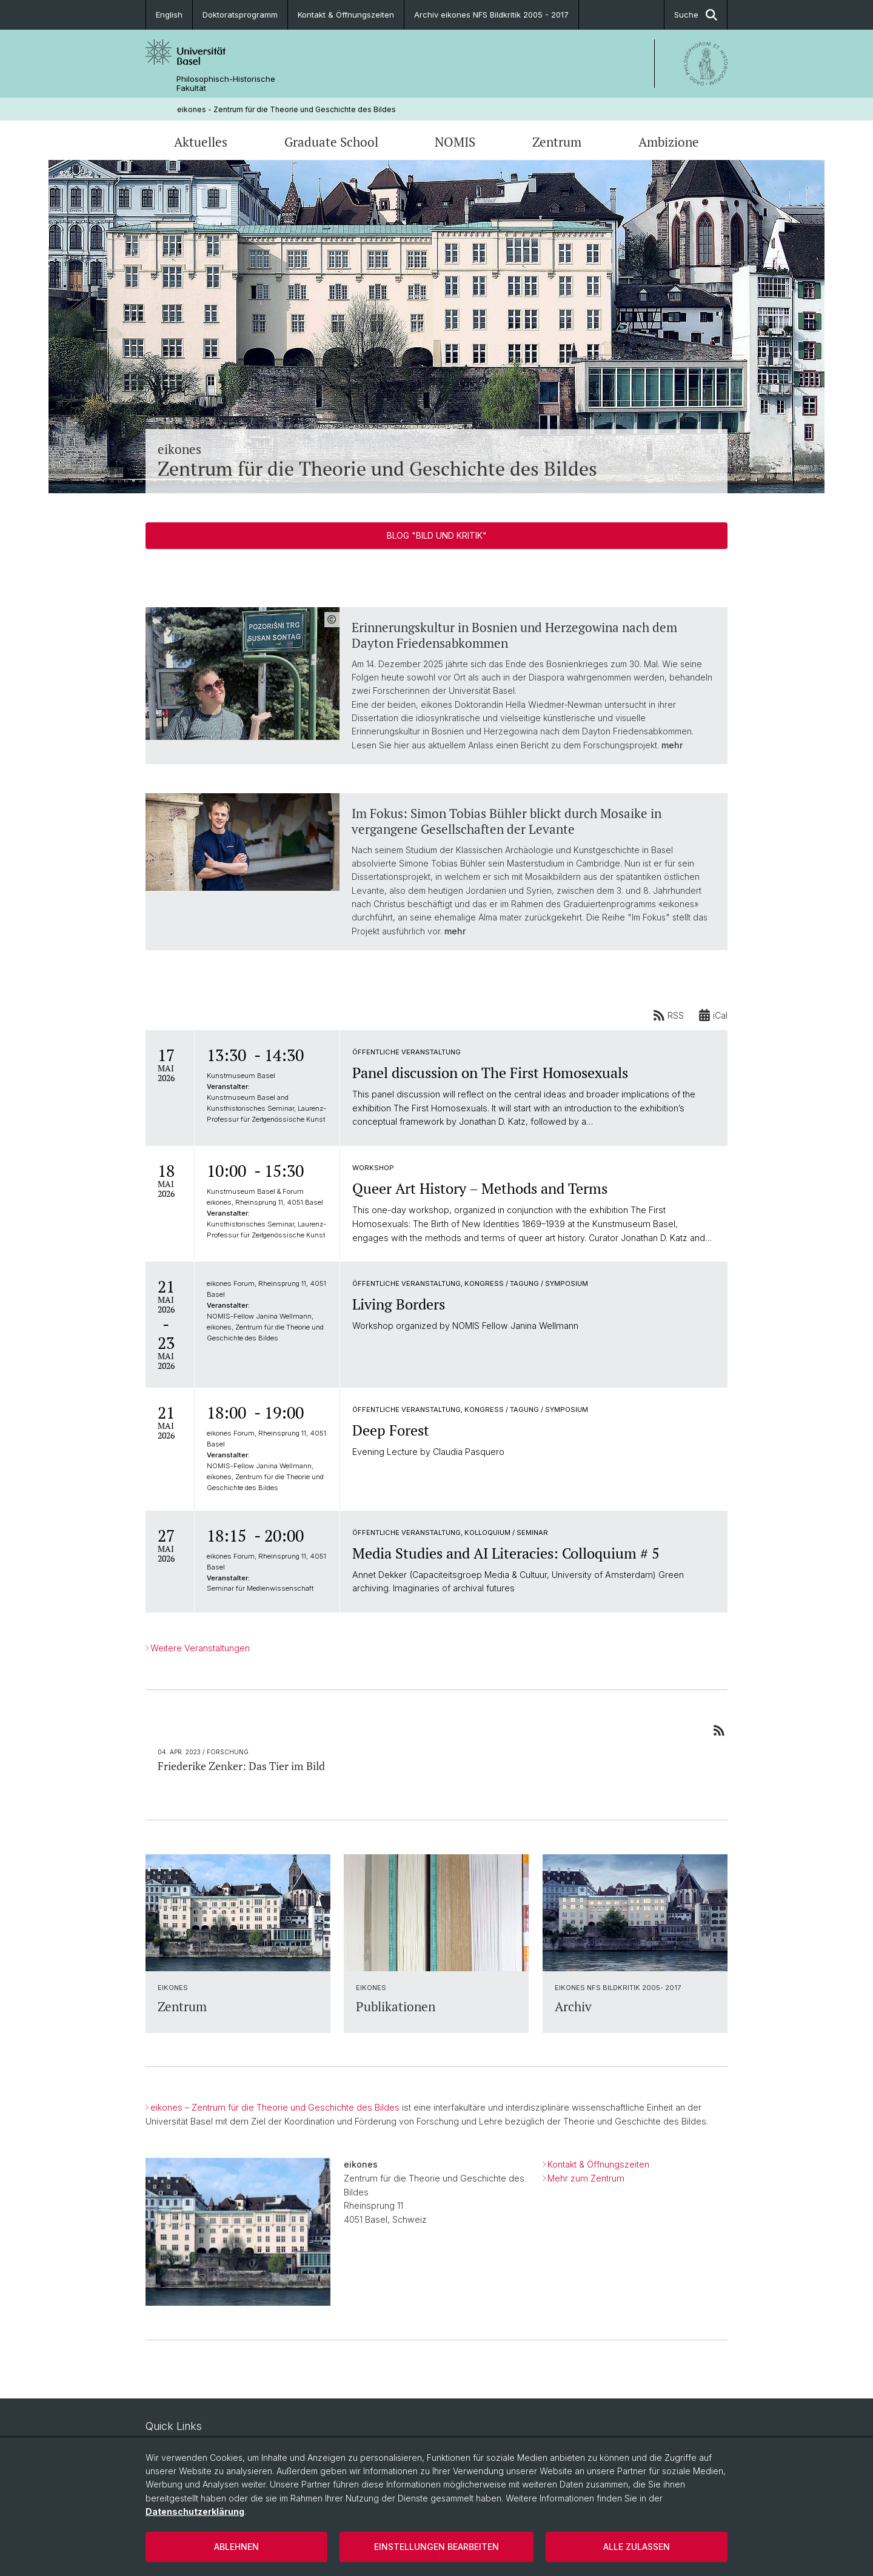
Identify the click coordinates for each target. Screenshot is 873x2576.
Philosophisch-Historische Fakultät (225, 84)
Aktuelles (200, 141)
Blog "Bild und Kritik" (437, 535)
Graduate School (331, 141)
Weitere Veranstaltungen (200, 1648)
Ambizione (668, 141)
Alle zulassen (636, 2546)
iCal (713, 1015)
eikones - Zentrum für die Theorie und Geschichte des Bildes (286, 109)
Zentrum (556, 141)
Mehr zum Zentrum (585, 2178)
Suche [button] (695, 15)
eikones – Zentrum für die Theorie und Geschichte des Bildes (275, 2107)
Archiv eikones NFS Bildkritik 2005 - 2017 (491, 14)
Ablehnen (236, 2546)
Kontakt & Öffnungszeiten (346, 14)
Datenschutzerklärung (195, 2511)
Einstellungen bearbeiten (436, 2546)
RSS (668, 1015)
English (169, 14)
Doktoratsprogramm (240, 14)
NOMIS (455, 141)
